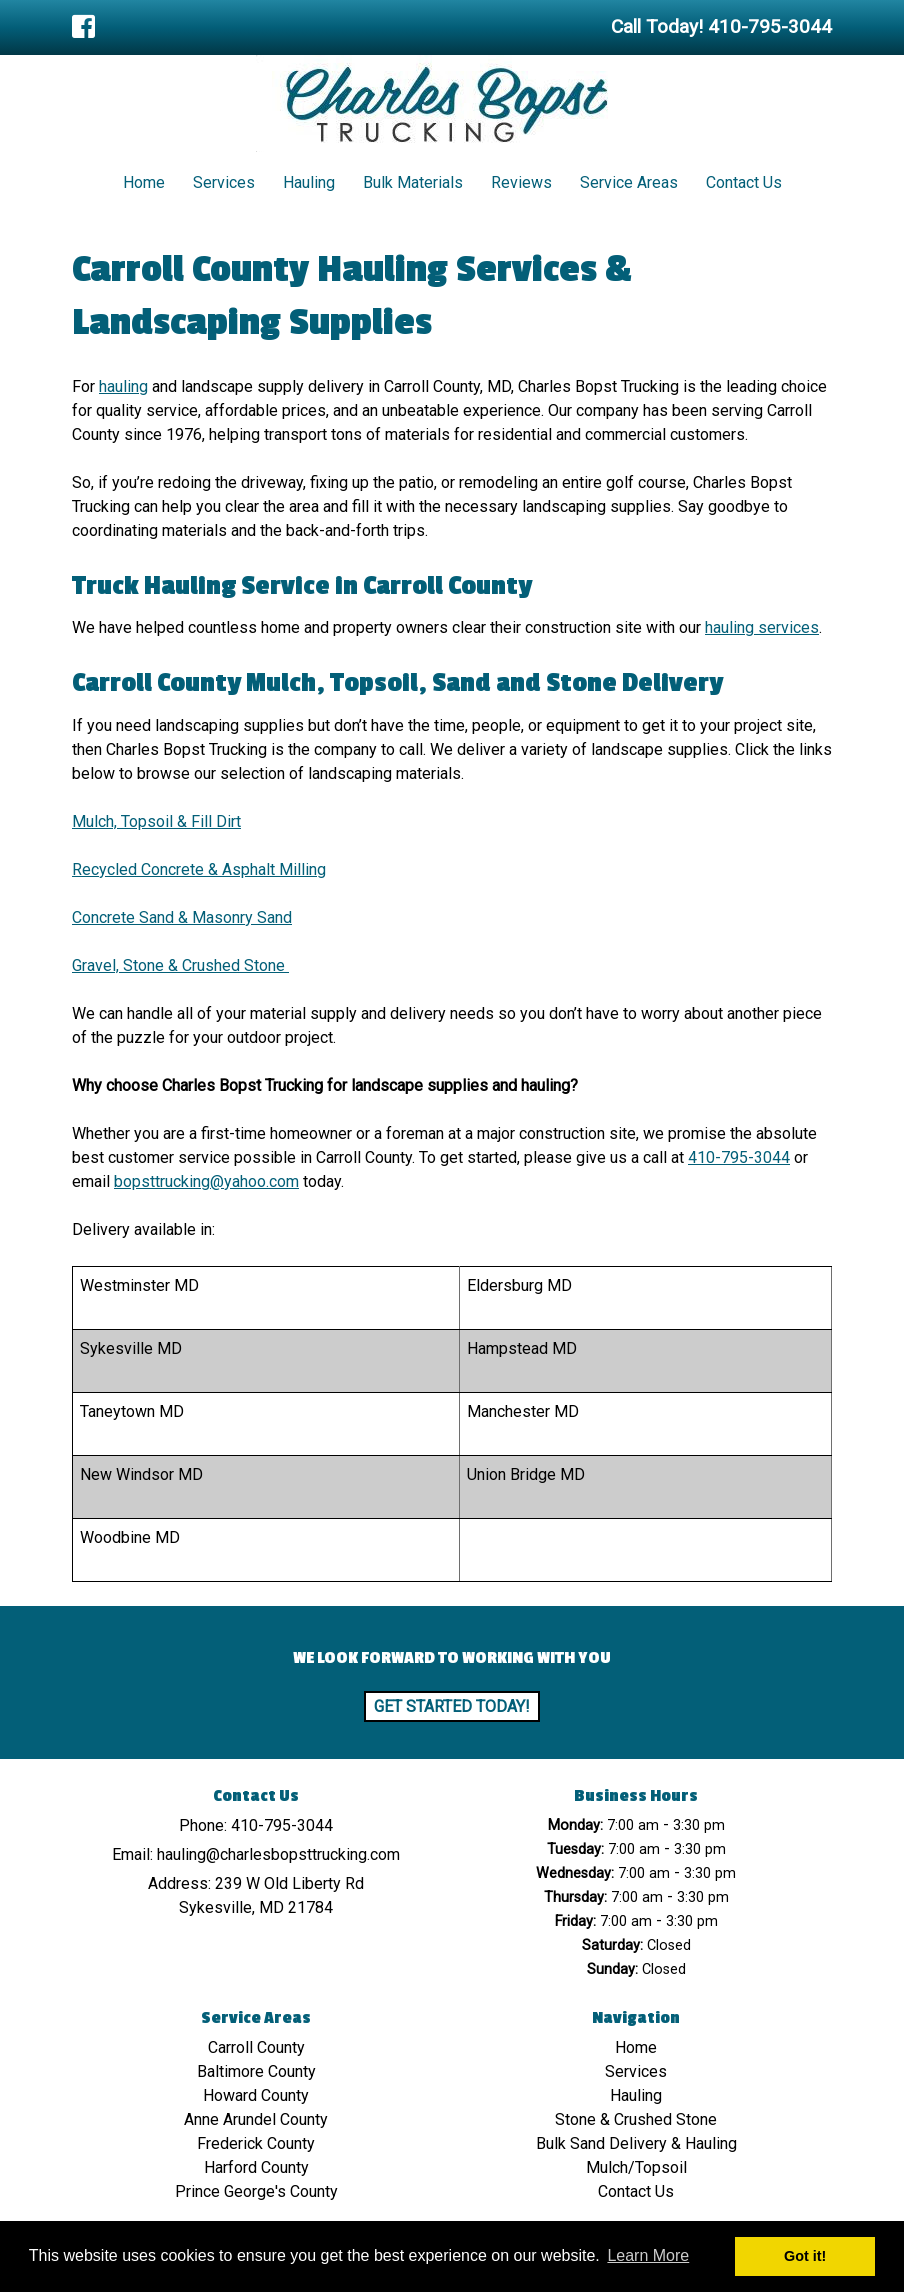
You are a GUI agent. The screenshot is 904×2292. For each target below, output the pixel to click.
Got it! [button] (805, 2256)
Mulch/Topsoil (636, 2167)
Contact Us (744, 182)
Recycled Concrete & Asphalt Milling (199, 869)
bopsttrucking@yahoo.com (206, 1181)
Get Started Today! (452, 1706)
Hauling (309, 182)
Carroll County (256, 2047)
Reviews (521, 182)
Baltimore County (256, 2071)
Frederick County (256, 2143)
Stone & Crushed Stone (636, 2119)
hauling (123, 386)
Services (224, 182)
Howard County (256, 2095)
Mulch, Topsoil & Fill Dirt (156, 821)
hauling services (762, 627)
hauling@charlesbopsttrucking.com (278, 1854)
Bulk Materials (413, 182)
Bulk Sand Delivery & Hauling (636, 2143)
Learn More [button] (648, 2255)
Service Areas (629, 182)
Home (144, 182)
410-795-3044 (739, 1157)
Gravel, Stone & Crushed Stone (180, 965)
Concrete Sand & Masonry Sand (182, 917)
